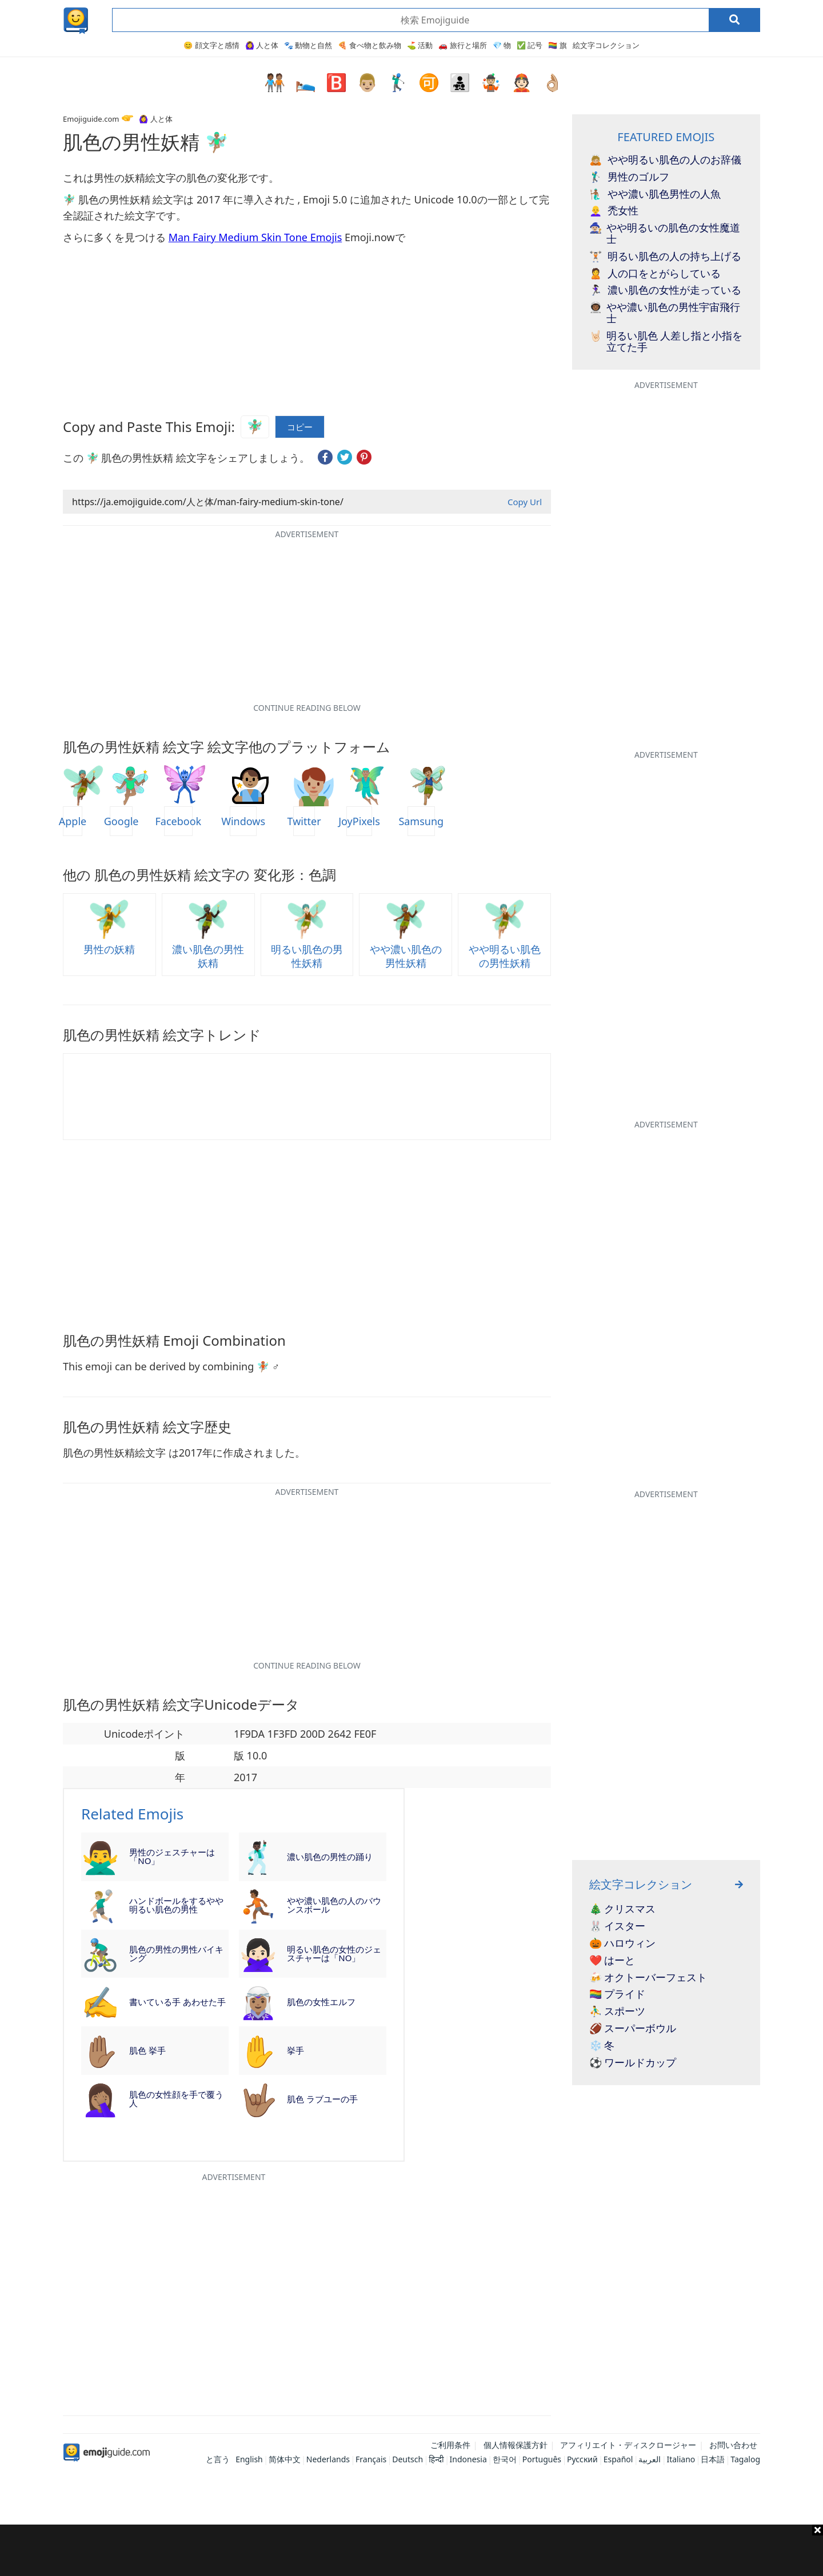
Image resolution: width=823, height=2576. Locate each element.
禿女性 (613, 211)
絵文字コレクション (606, 45)
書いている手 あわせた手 (177, 2001)
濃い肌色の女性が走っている (665, 290)
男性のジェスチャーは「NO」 (172, 1856)
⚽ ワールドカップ (633, 2063)
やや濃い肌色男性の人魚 (655, 194)
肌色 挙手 (147, 2050)
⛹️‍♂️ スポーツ (617, 2011)
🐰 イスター (617, 1926)
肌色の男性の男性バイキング (176, 1953)
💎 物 (502, 45)
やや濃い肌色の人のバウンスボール (334, 1905)
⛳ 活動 (420, 45)
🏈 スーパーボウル (633, 2028)
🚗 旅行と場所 (462, 45)
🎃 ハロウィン (622, 1943)
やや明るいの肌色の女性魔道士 (665, 233)
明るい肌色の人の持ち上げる (665, 256)
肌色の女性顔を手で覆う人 (176, 2099)
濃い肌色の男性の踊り (330, 1856)
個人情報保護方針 (516, 2444)
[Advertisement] (411, 2550)
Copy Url (525, 501)
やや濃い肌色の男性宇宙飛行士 (665, 313)
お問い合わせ (733, 2444)
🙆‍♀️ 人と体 (261, 45)
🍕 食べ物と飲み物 (369, 45)
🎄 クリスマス (622, 1909)
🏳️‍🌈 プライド (617, 1994)
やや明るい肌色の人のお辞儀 (665, 160)
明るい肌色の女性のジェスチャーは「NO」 (334, 1953)
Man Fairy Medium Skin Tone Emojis (255, 237)
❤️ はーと (612, 1960)
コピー (299, 427)
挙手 (295, 2050)
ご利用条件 (450, 2444)
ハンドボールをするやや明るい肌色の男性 (176, 1905)
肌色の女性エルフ (321, 2001)
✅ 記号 (529, 45)
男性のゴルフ (629, 177)
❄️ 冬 (602, 2045)
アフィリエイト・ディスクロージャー (628, 2444)
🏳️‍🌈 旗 (557, 45)
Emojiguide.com (91, 119)
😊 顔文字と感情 (211, 45)
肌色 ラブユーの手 (322, 2099)
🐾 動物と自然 (308, 45)
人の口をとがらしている (655, 273)
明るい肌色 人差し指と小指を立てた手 (666, 341)
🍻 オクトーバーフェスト (648, 1977)
